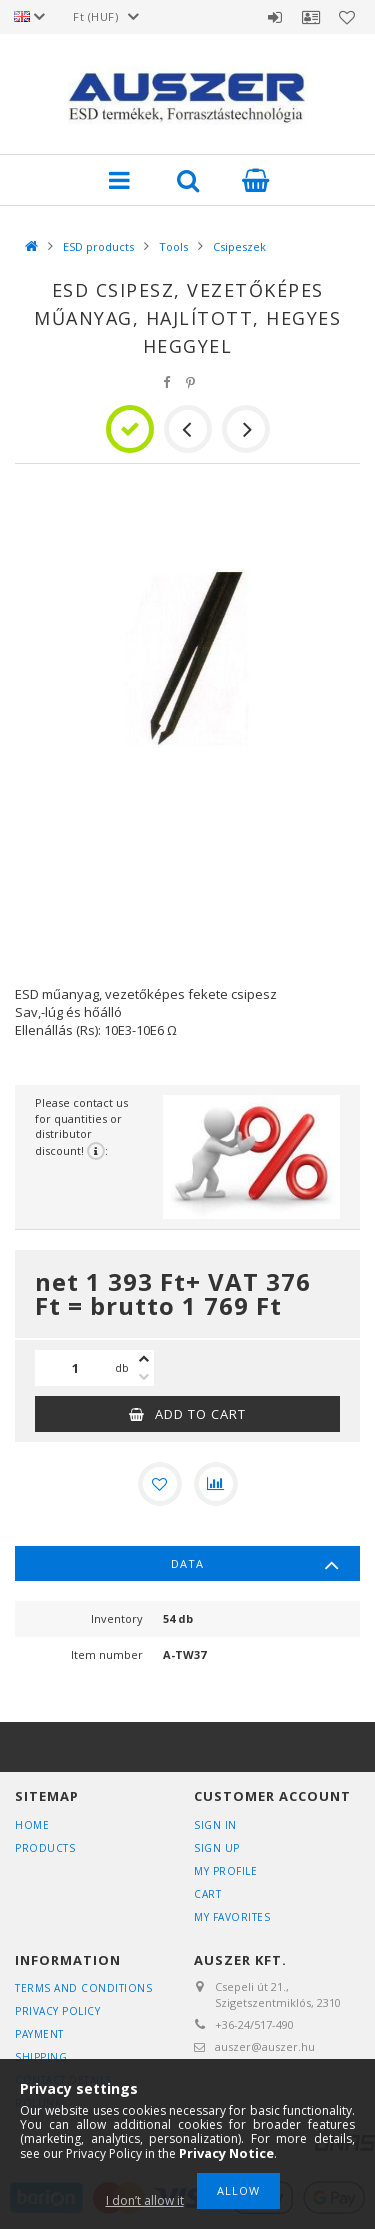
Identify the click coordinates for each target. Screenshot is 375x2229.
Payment (39, 2034)
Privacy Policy (57, 2011)
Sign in (275, 17)
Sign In (215, 1825)
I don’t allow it (145, 2200)
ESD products (98, 246)
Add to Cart (200, 1414)
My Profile (225, 1871)
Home (32, 1825)
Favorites (347, 17)
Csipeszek (239, 246)
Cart (207, 1894)
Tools (173, 246)
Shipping (41, 2057)
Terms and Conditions (83, 1988)
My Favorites (232, 1917)
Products (45, 1848)
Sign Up (217, 1848)
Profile (311, 17)
